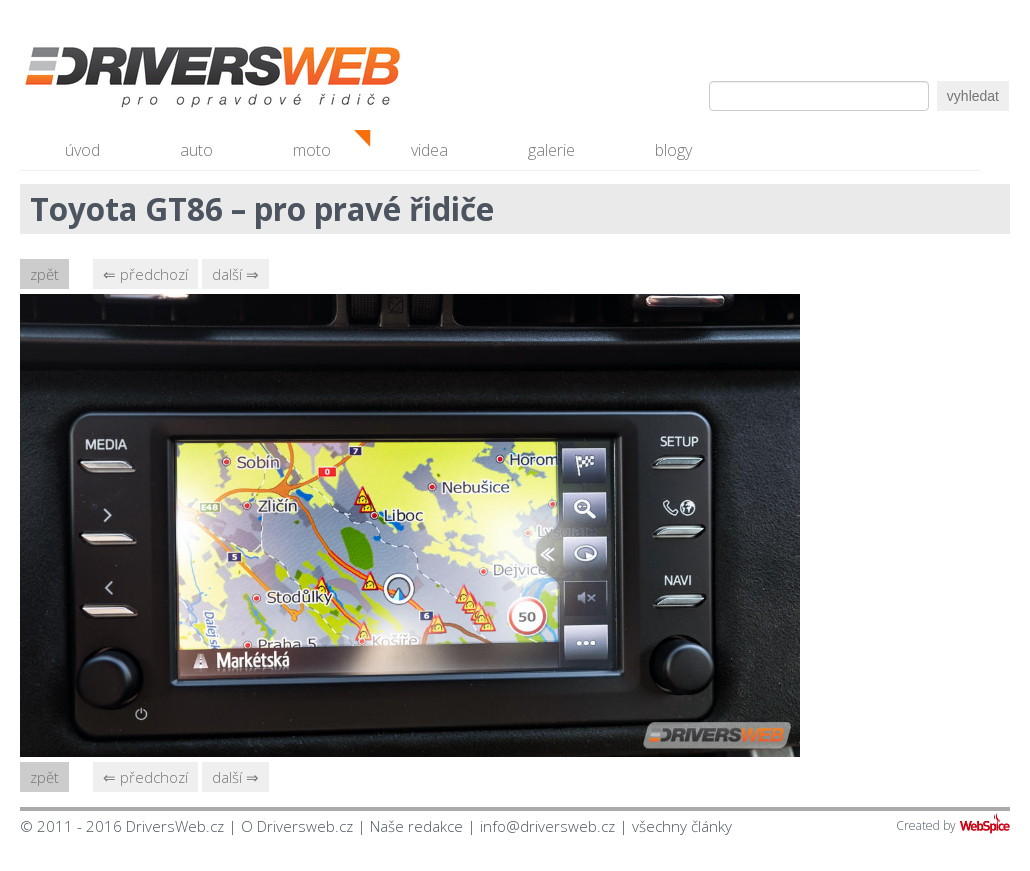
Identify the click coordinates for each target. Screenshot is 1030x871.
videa (429, 150)
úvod (82, 150)
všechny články (682, 826)
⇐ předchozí (145, 274)
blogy (673, 150)
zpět (44, 274)
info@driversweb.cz (547, 826)
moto (312, 150)
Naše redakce (416, 826)
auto (196, 150)
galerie (551, 150)
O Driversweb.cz (297, 826)
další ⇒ (235, 274)
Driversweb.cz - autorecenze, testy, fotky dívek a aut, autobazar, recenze (170, 80)
